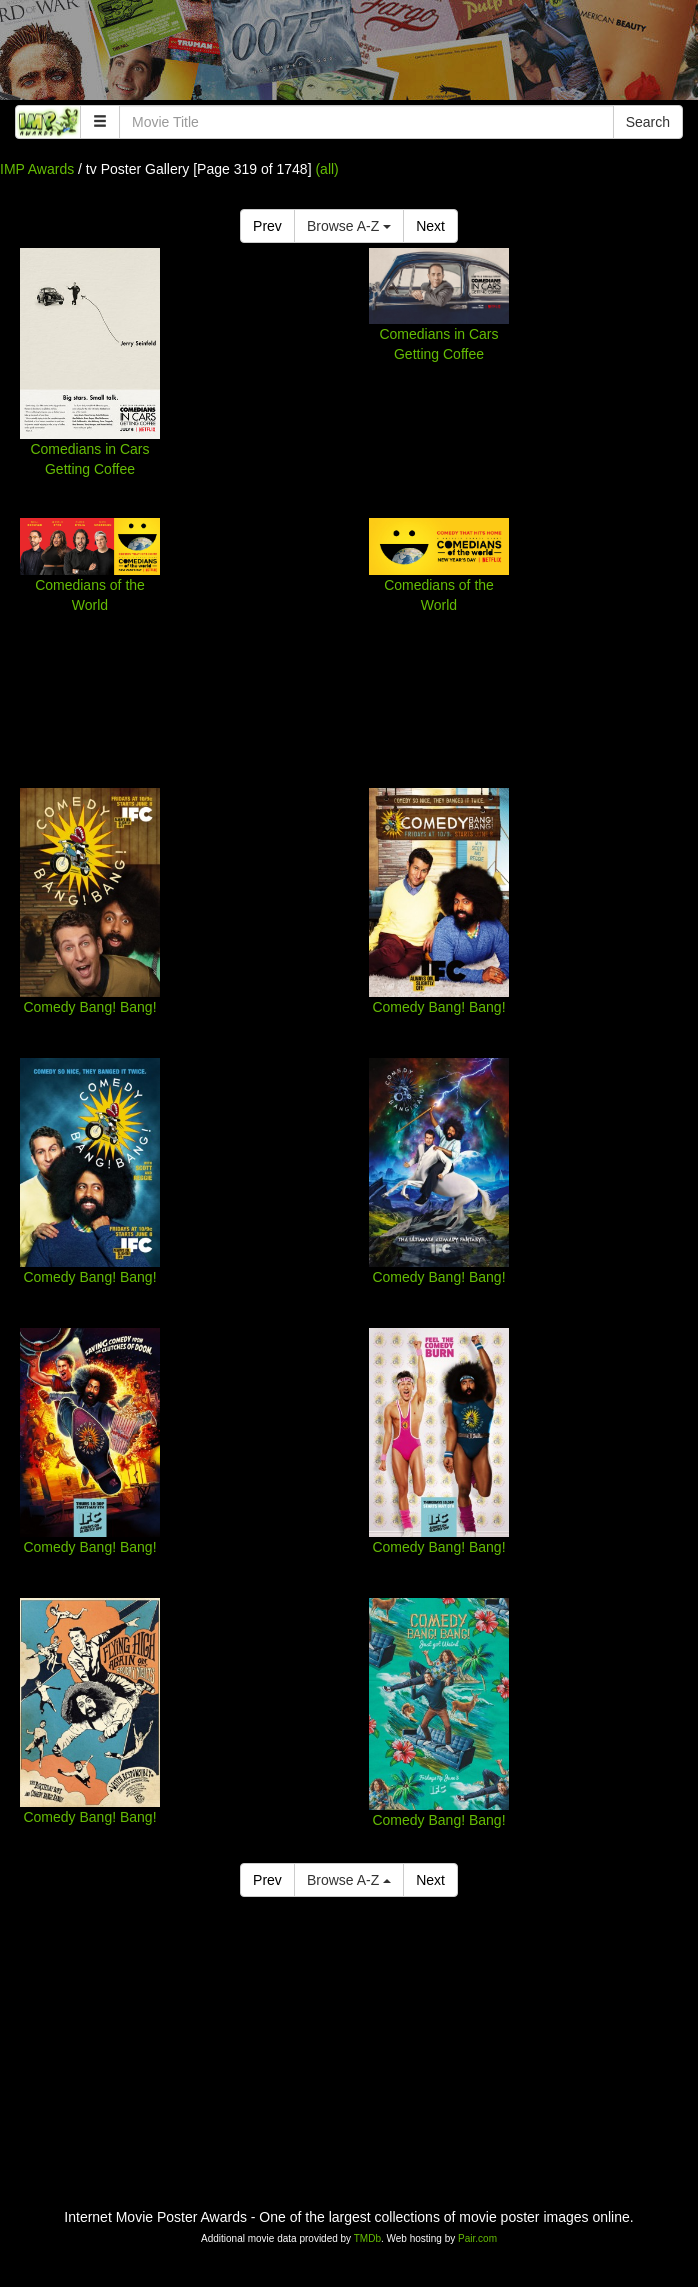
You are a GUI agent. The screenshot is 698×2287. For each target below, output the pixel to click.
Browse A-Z (349, 226)
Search (648, 122)
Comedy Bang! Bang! (89, 1007)
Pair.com (477, 2238)
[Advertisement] (349, 55)
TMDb (367, 2238)
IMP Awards (37, 169)
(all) (326, 169)
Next (430, 226)
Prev (267, 226)
